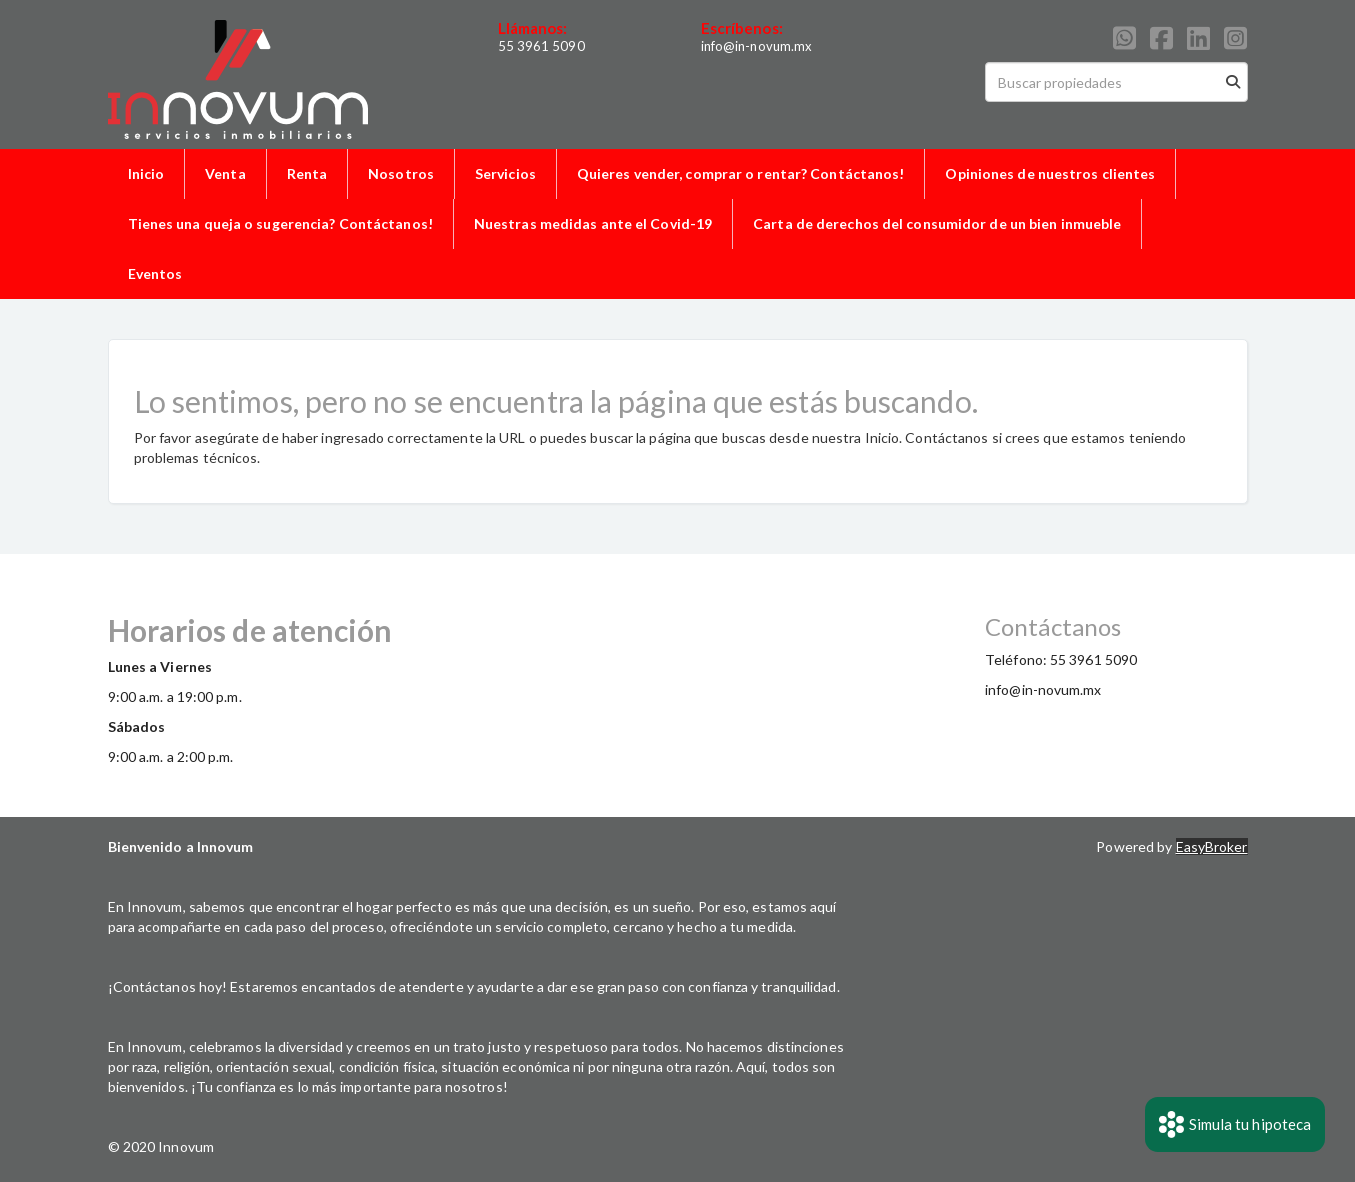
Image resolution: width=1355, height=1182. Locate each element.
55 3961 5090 (541, 46)
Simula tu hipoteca (1235, 1125)
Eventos (155, 273)
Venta (225, 173)
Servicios (505, 173)
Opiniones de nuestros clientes (1050, 173)
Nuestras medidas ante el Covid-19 (593, 223)
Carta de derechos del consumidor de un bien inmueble (937, 223)
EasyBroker (1212, 846)
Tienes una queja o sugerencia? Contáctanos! (280, 223)
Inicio (146, 173)
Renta (307, 173)
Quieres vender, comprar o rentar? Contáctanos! (741, 173)
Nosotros (401, 173)
